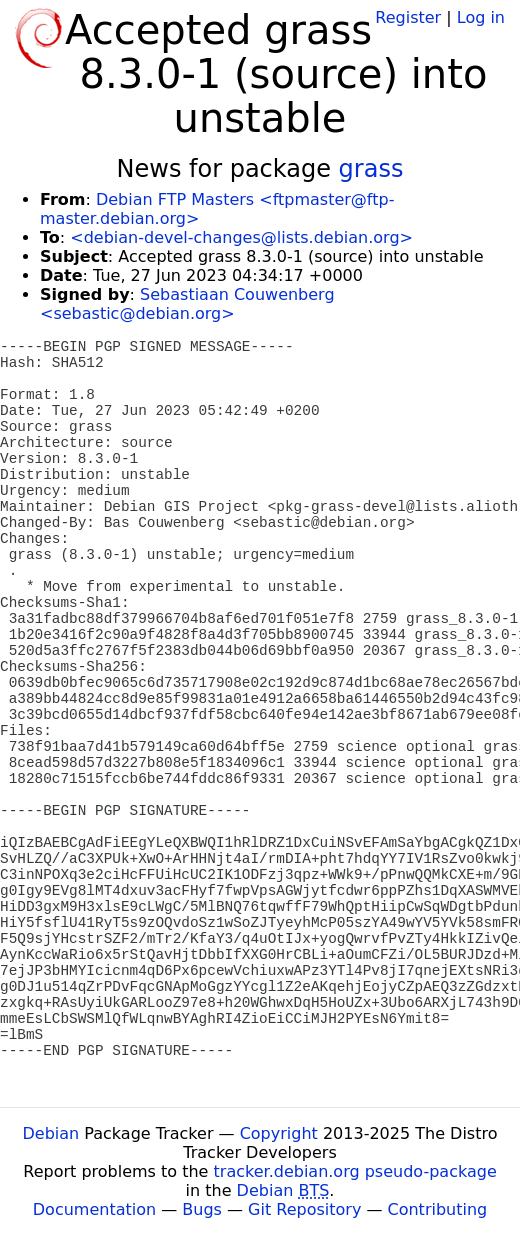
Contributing (438, 1209)
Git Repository (304, 1209)
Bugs (202, 1209)
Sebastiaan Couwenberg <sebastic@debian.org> (187, 304)
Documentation (94, 1209)
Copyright (279, 1133)
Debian (51, 1133)
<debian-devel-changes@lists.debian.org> (241, 237)
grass (371, 169)
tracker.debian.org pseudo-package (355, 1171)
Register (408, 17)
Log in (481, 17)
